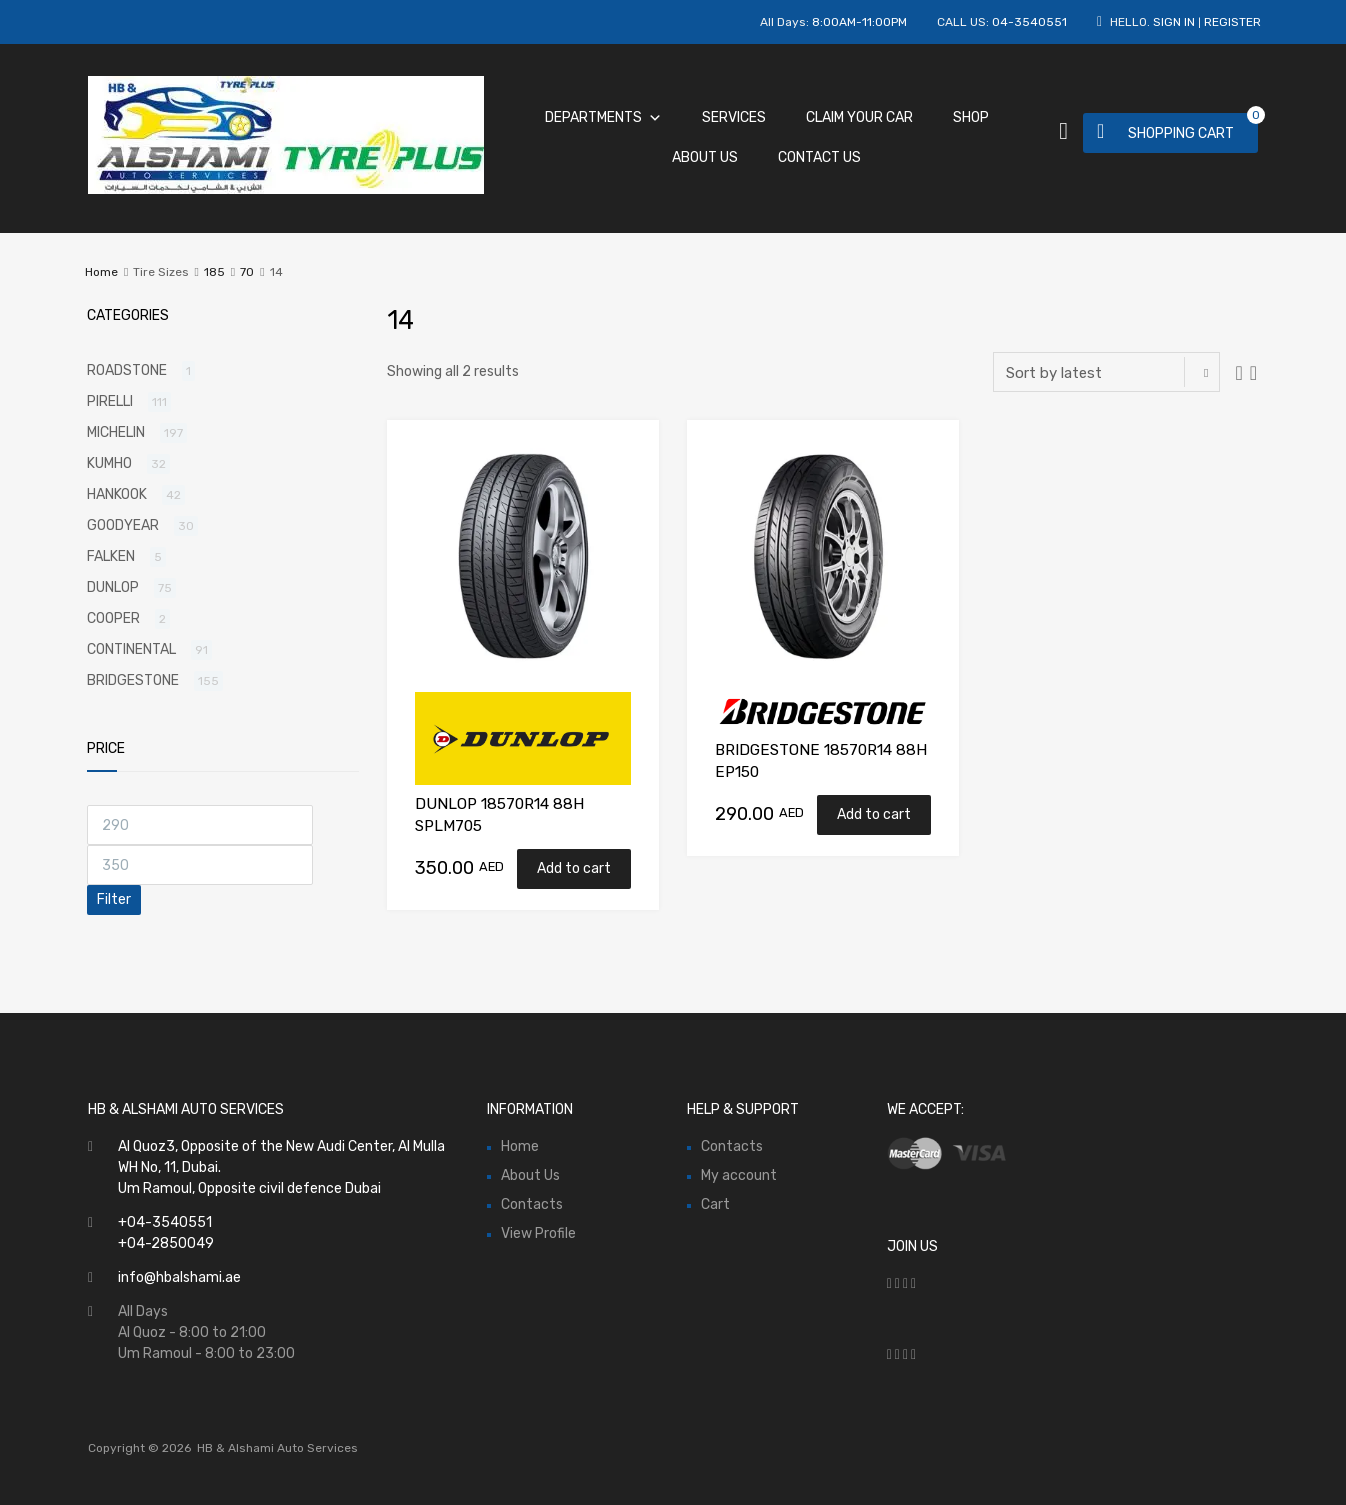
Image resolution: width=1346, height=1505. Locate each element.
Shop (971, 117)
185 (214, 272)
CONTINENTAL (131, 649)
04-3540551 (1029, 22)
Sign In (1174, 22)
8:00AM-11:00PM (859, 22)
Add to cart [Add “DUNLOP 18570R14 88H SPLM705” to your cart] (574, 868)
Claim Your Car (859, 117)
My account (739, 1175)
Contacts (532, 1204)
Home (101, 272)
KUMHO (109, 463)
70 (247, 272)
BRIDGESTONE (133, 680)
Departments (603, 117)
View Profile (538, 1233)
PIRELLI (110, 401)
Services (734, 117)
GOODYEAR (123, 525)
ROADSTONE (127, 370)
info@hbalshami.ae (179, 1277)
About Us (705, 157)
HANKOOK (117, 494)
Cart (715, 1204)
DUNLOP (113, 587)
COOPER (113, 618)
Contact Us (819, 157)
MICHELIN (116, 432)
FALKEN (111, 556)
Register (1232, 22)
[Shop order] (1106, 372)
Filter (114, 899)
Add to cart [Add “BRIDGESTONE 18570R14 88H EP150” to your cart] (874, 814)
